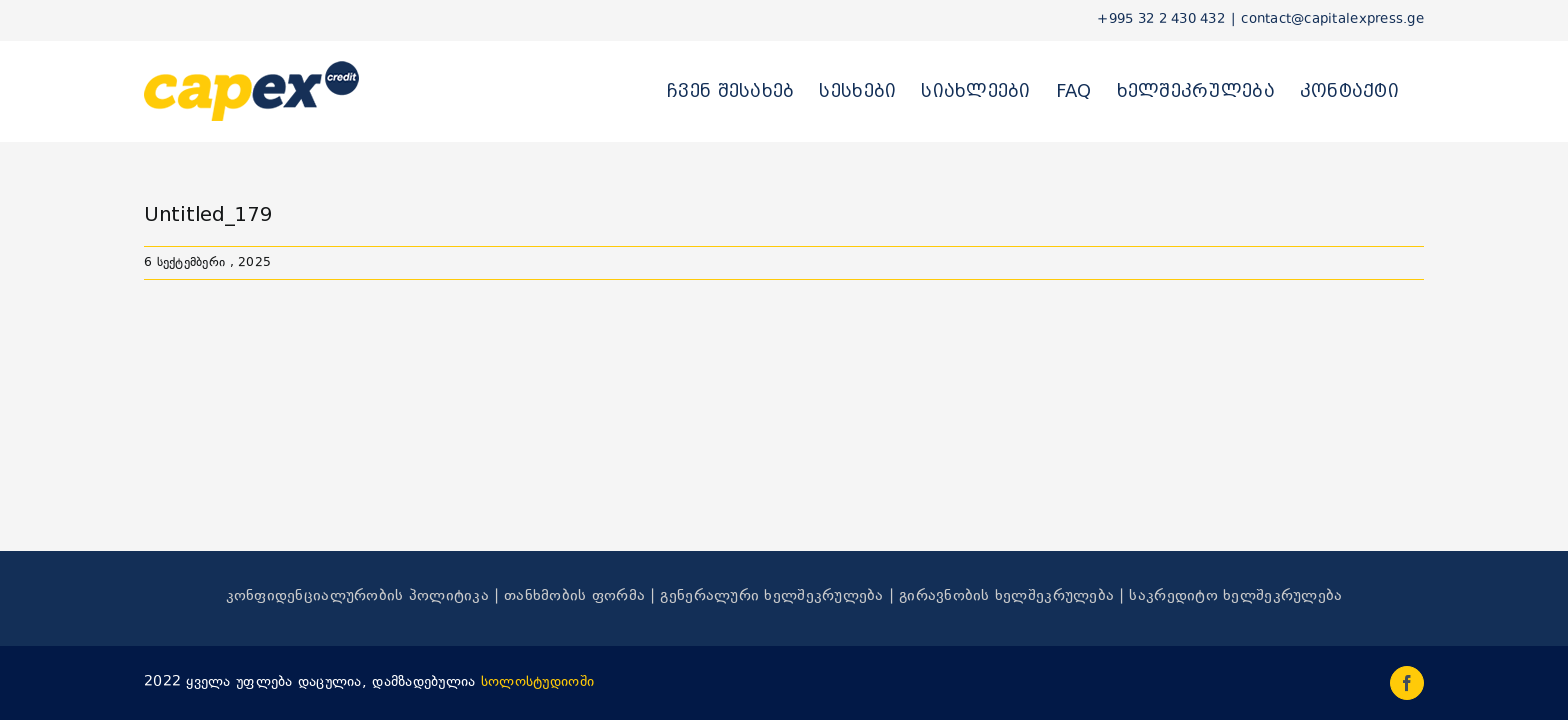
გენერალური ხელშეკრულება (771, 596)
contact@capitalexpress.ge (1332, 20)
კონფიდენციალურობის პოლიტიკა (357, 596)
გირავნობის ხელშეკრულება (1006, 596)
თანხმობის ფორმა (574, 596)
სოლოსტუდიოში (537, 682)
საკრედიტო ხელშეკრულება (1235, 596)
